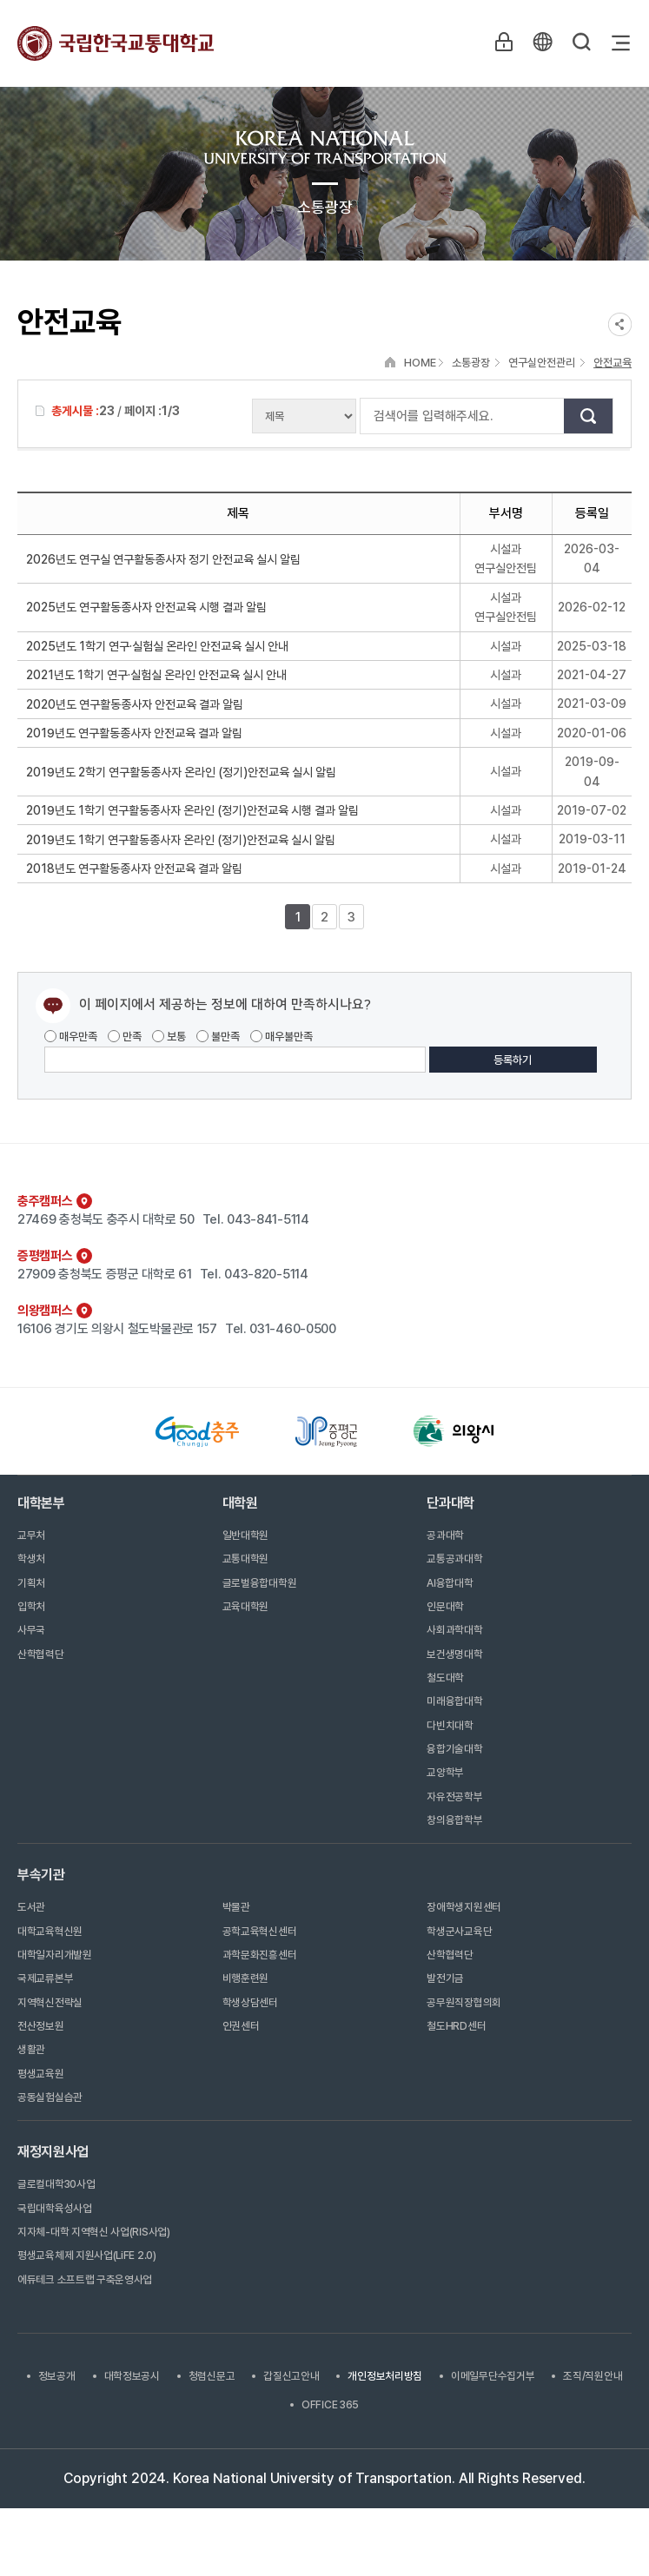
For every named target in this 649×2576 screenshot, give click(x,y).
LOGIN (501, 42)
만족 (125, 1036)
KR (541, 42)
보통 (169, 1036)
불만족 (218, 1036)
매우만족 (70, 1036)
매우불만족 (281, 1036)
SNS (620, 324)
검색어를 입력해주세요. (369, 416)
